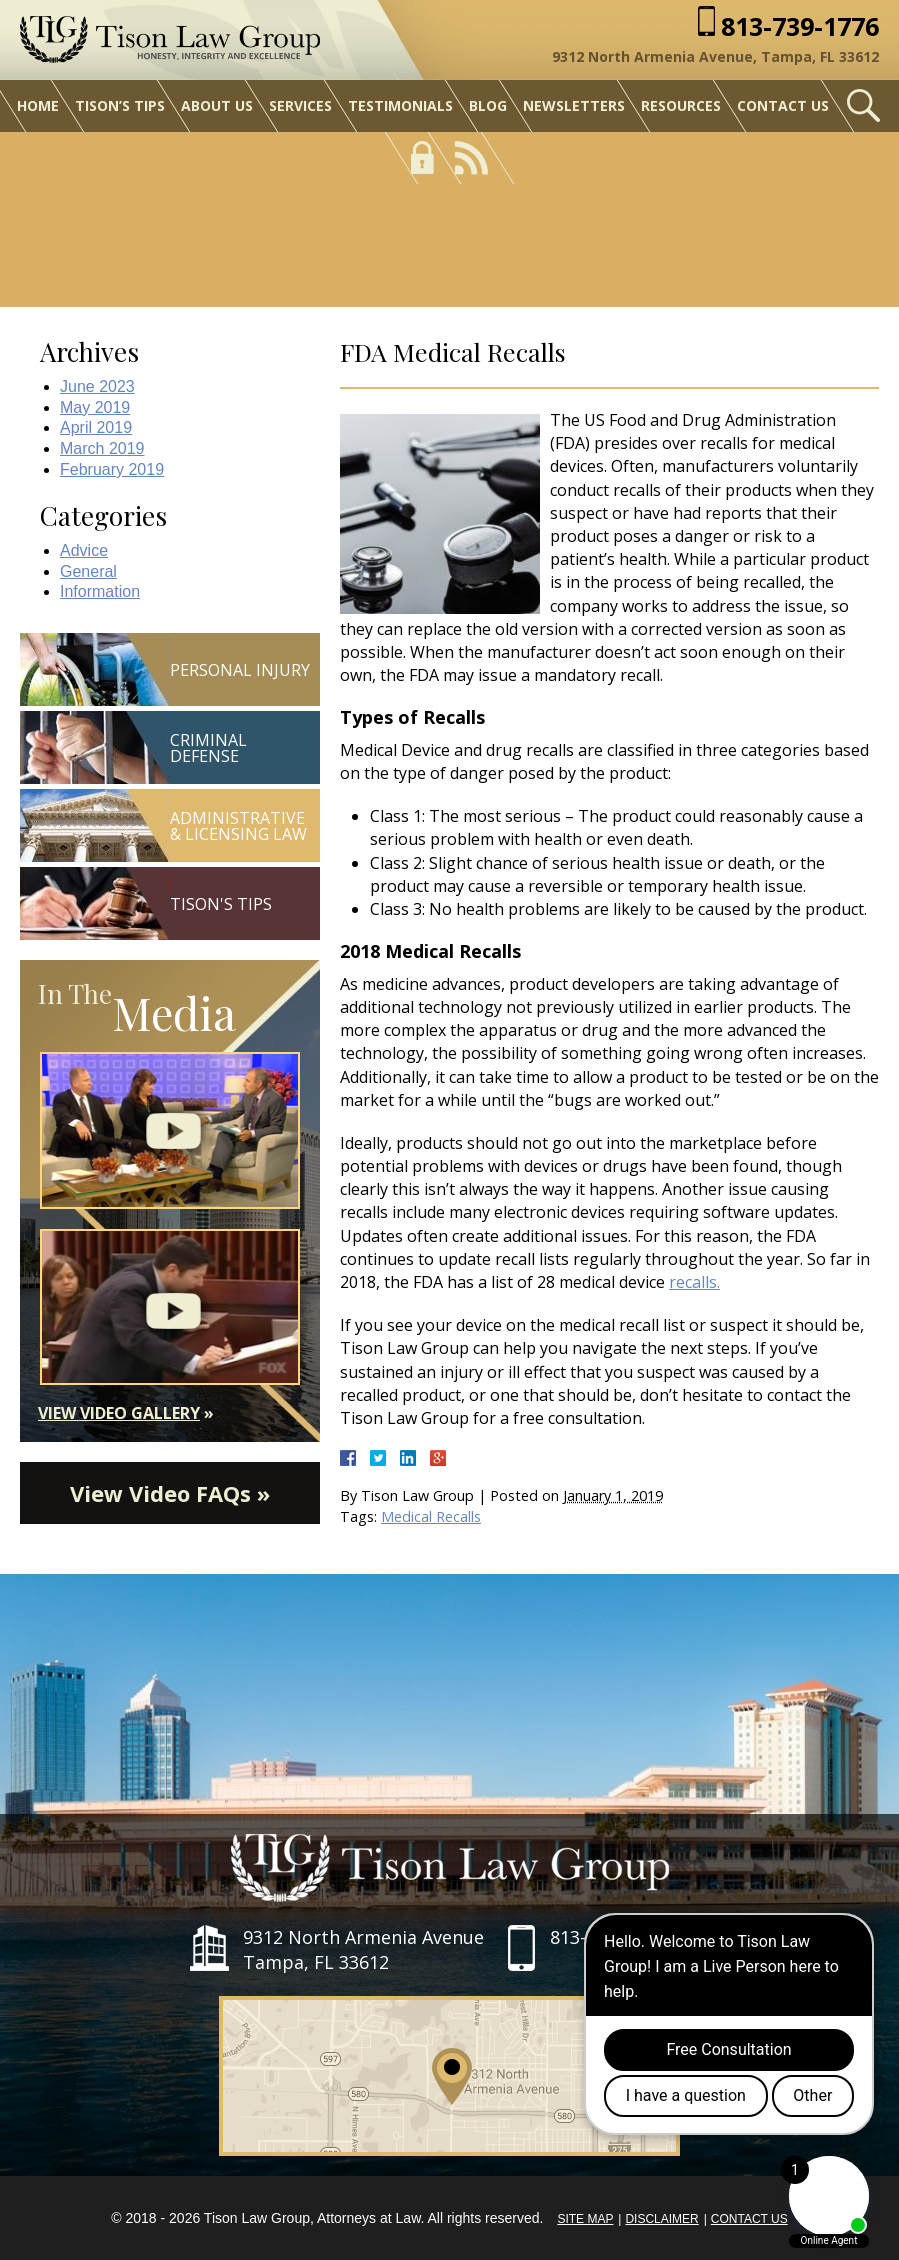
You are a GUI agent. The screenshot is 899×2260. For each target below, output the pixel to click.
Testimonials (400, 105)
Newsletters (574, 105)
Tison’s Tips (120, 105)
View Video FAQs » (170, 1493)
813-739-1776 (800, 26)
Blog (488, 105)
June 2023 (97, 386)
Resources (681, 105)
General (88, 571)
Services (300, 105)
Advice (84, 550)
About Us (217, 105)
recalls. (694, 1282)
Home (38, 105)
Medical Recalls (431, 1516)
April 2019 (96, 427)
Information (100, 591)
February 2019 (112, 469)
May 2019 (95, 407)
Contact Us (783, 105)
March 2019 (102, 448)
